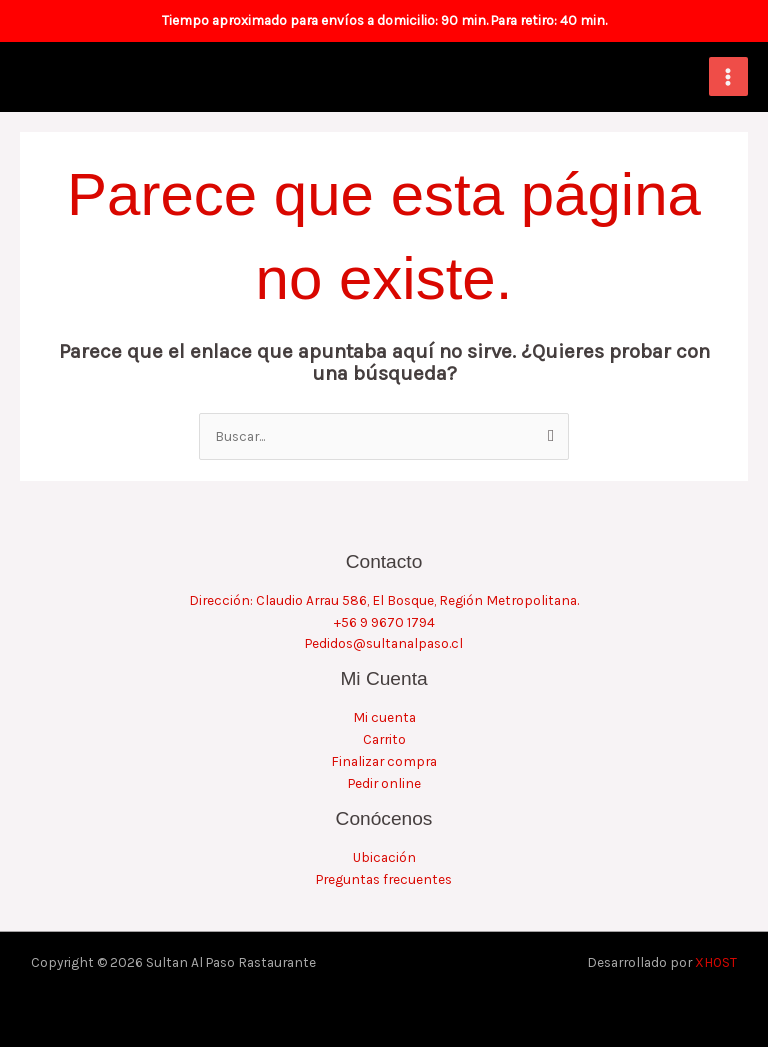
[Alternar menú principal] (728, 76)
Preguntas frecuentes (384, 879)
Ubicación (384, 857)
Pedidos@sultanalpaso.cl (384, 643)
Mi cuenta (384, 717)
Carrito (384, 739)
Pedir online (384, 783)
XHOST (716, 962)
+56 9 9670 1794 (384, 622)
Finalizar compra (384, 761)
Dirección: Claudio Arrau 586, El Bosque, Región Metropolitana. (384, 600)
